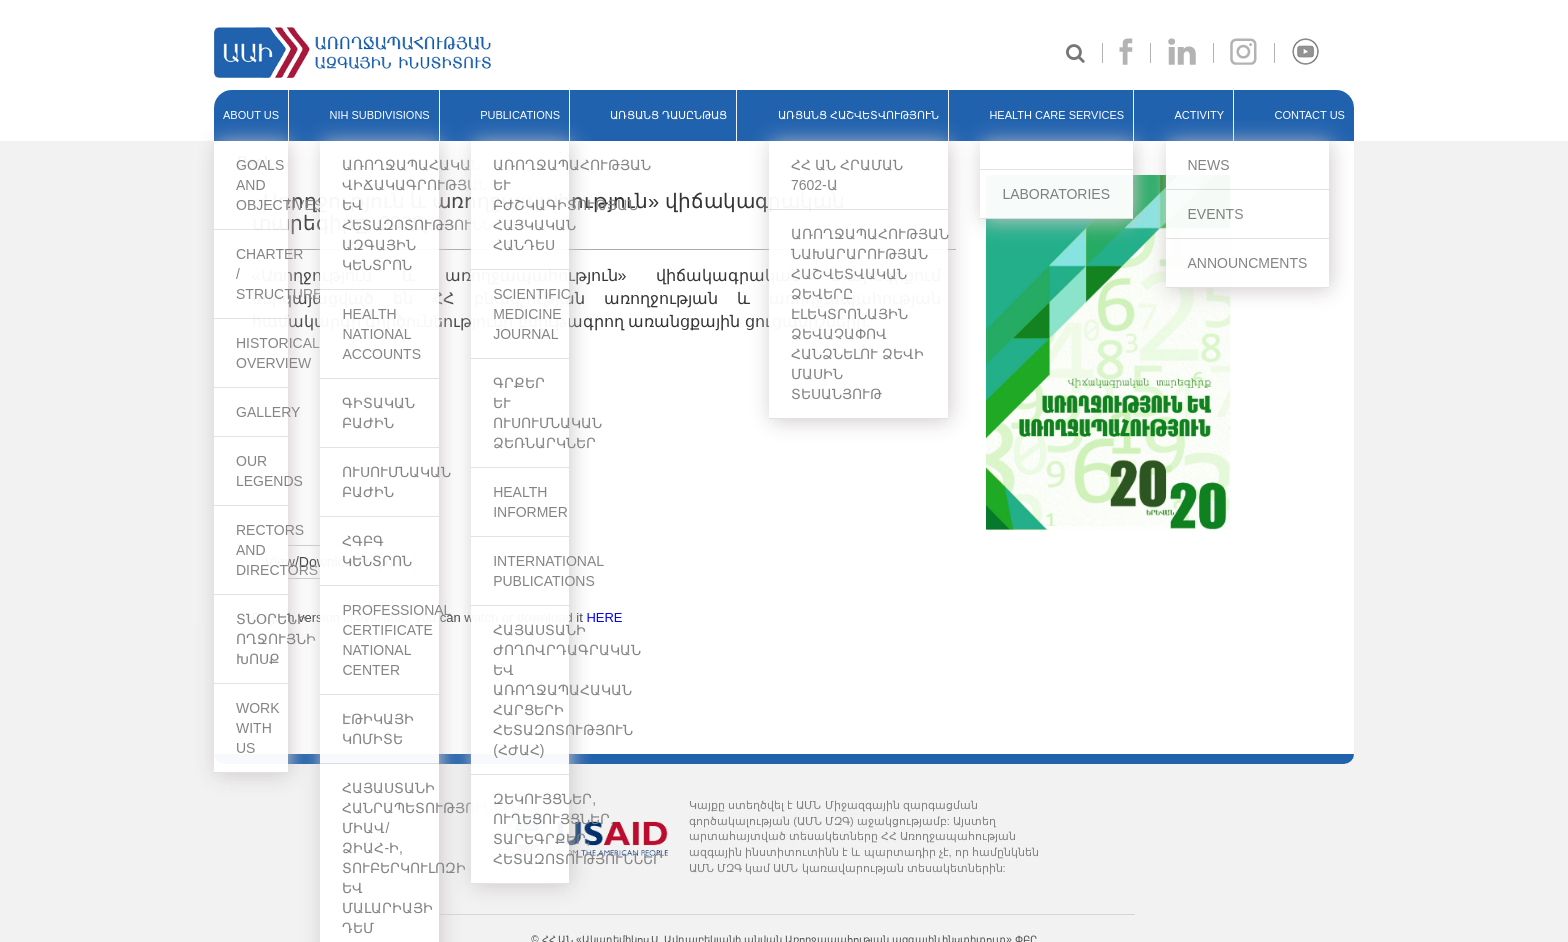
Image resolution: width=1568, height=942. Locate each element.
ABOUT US (251, 115)
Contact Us (1309, 115)
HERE (604, 617)
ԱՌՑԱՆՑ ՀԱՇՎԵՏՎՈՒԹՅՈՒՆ (858, 115)
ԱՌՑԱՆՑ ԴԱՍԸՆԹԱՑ (668, 115)
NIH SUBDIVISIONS (379, 115)
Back (255, 162)
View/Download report (333, 562)
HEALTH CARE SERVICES (1056, 115)
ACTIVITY (1200, 115)
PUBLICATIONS (520, 115)
